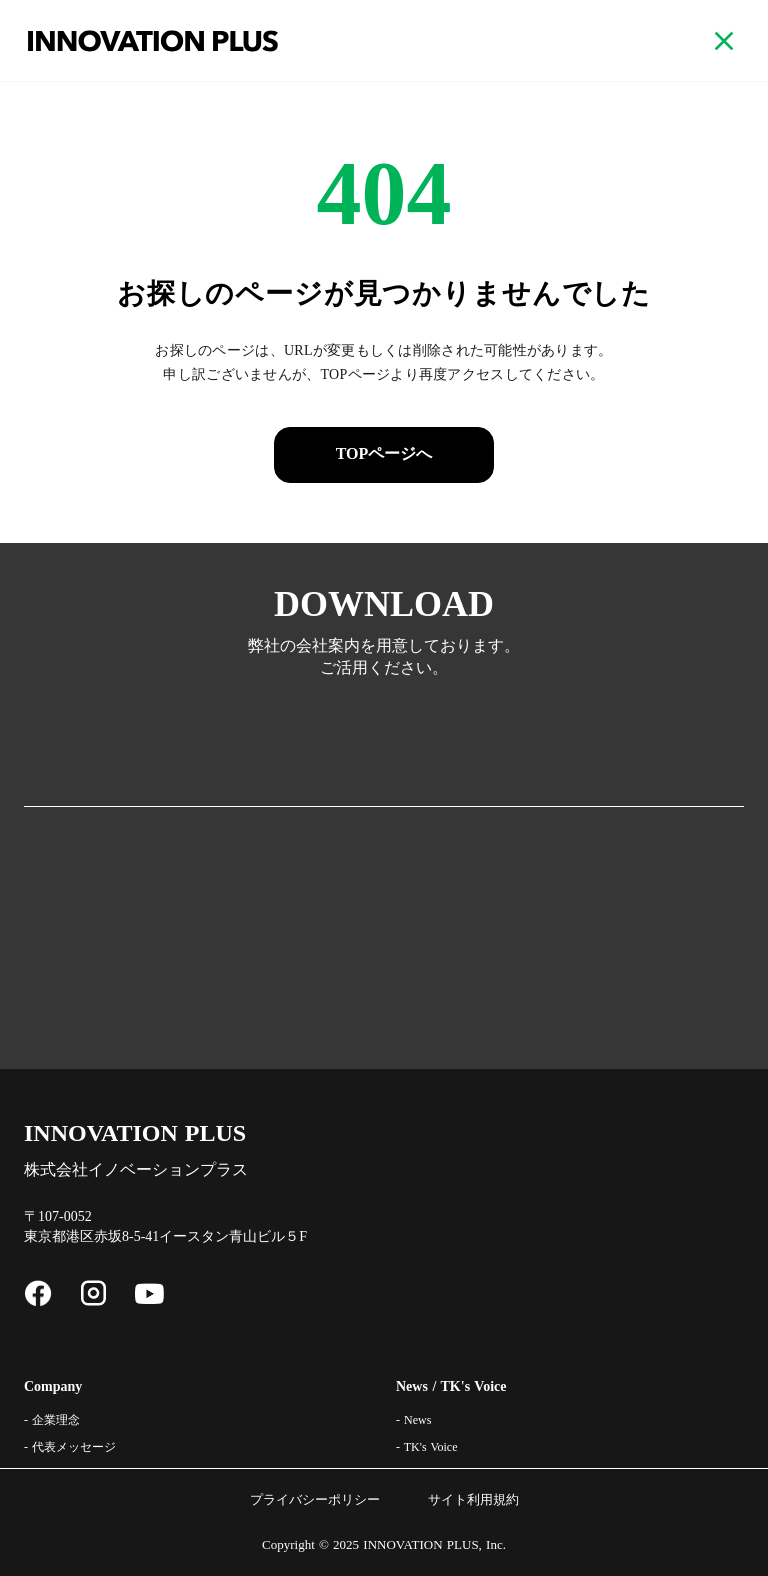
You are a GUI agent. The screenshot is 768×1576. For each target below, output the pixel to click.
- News (413, 1420)
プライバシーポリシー (315, 1499)
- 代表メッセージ (70, 1447)
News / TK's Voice (451, 1386)
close (724, 41)
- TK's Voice (427, 1447)
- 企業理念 (52, 1420)
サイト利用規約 (473, 1499)
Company (53, 1386)
